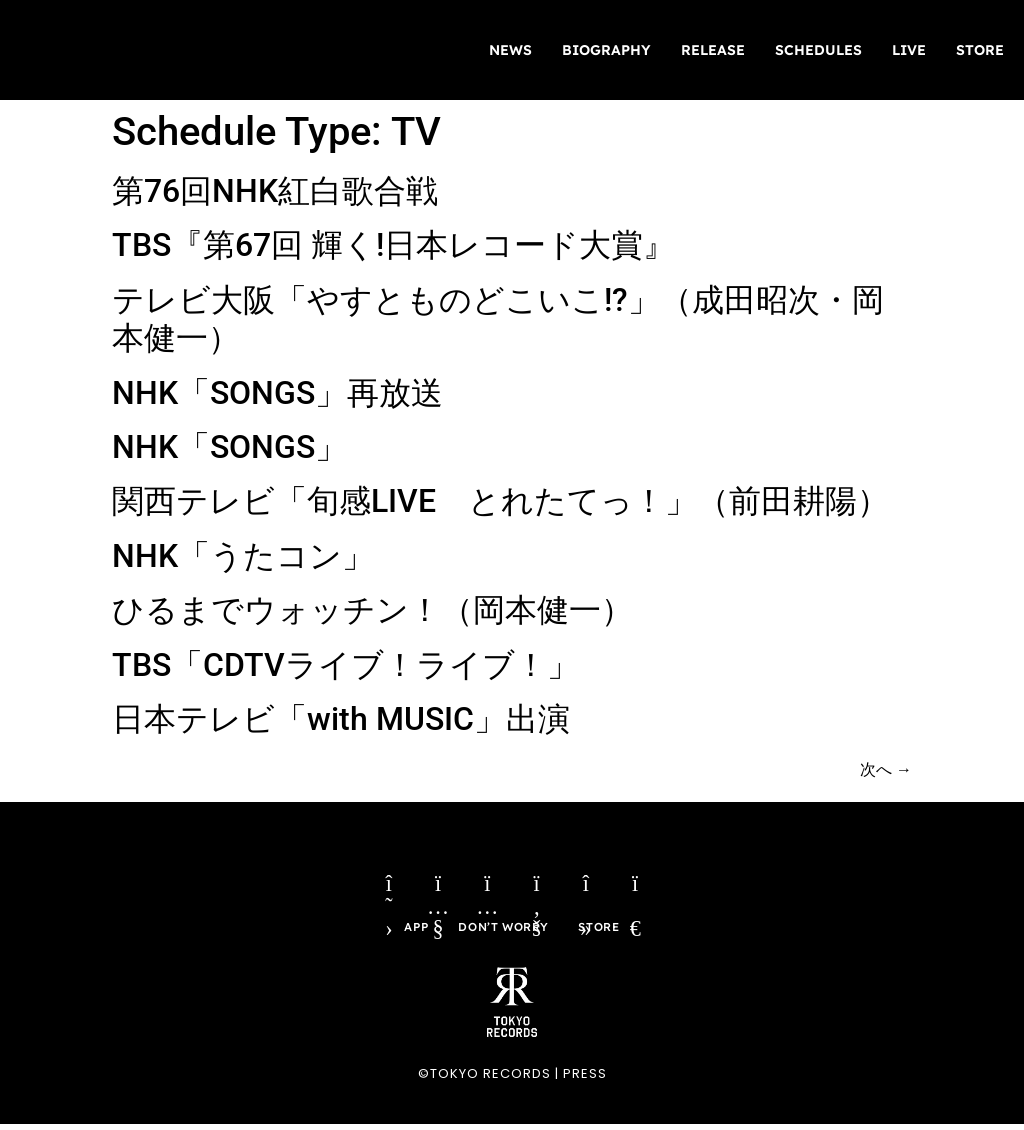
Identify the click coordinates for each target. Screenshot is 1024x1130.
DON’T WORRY (503, 931)
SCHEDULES (818, 50)
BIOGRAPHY (606, 50)
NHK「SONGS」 (229, 447)
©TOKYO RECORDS (484, 1078)
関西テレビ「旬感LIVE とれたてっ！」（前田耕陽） (500, 501)
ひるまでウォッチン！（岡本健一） (372, 610)
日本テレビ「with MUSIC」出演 (341, 719)
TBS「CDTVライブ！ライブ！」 (345, 665)
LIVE (909, 50)
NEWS (510, 50)
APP (414, 931)
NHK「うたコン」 (243, 556)
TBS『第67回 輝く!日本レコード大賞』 (393, 245)
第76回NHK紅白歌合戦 (275, 191)
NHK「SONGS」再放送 (277, 393)
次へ (886, 769)
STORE (980, 50)
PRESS (585, 1078)
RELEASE (713, 50)
